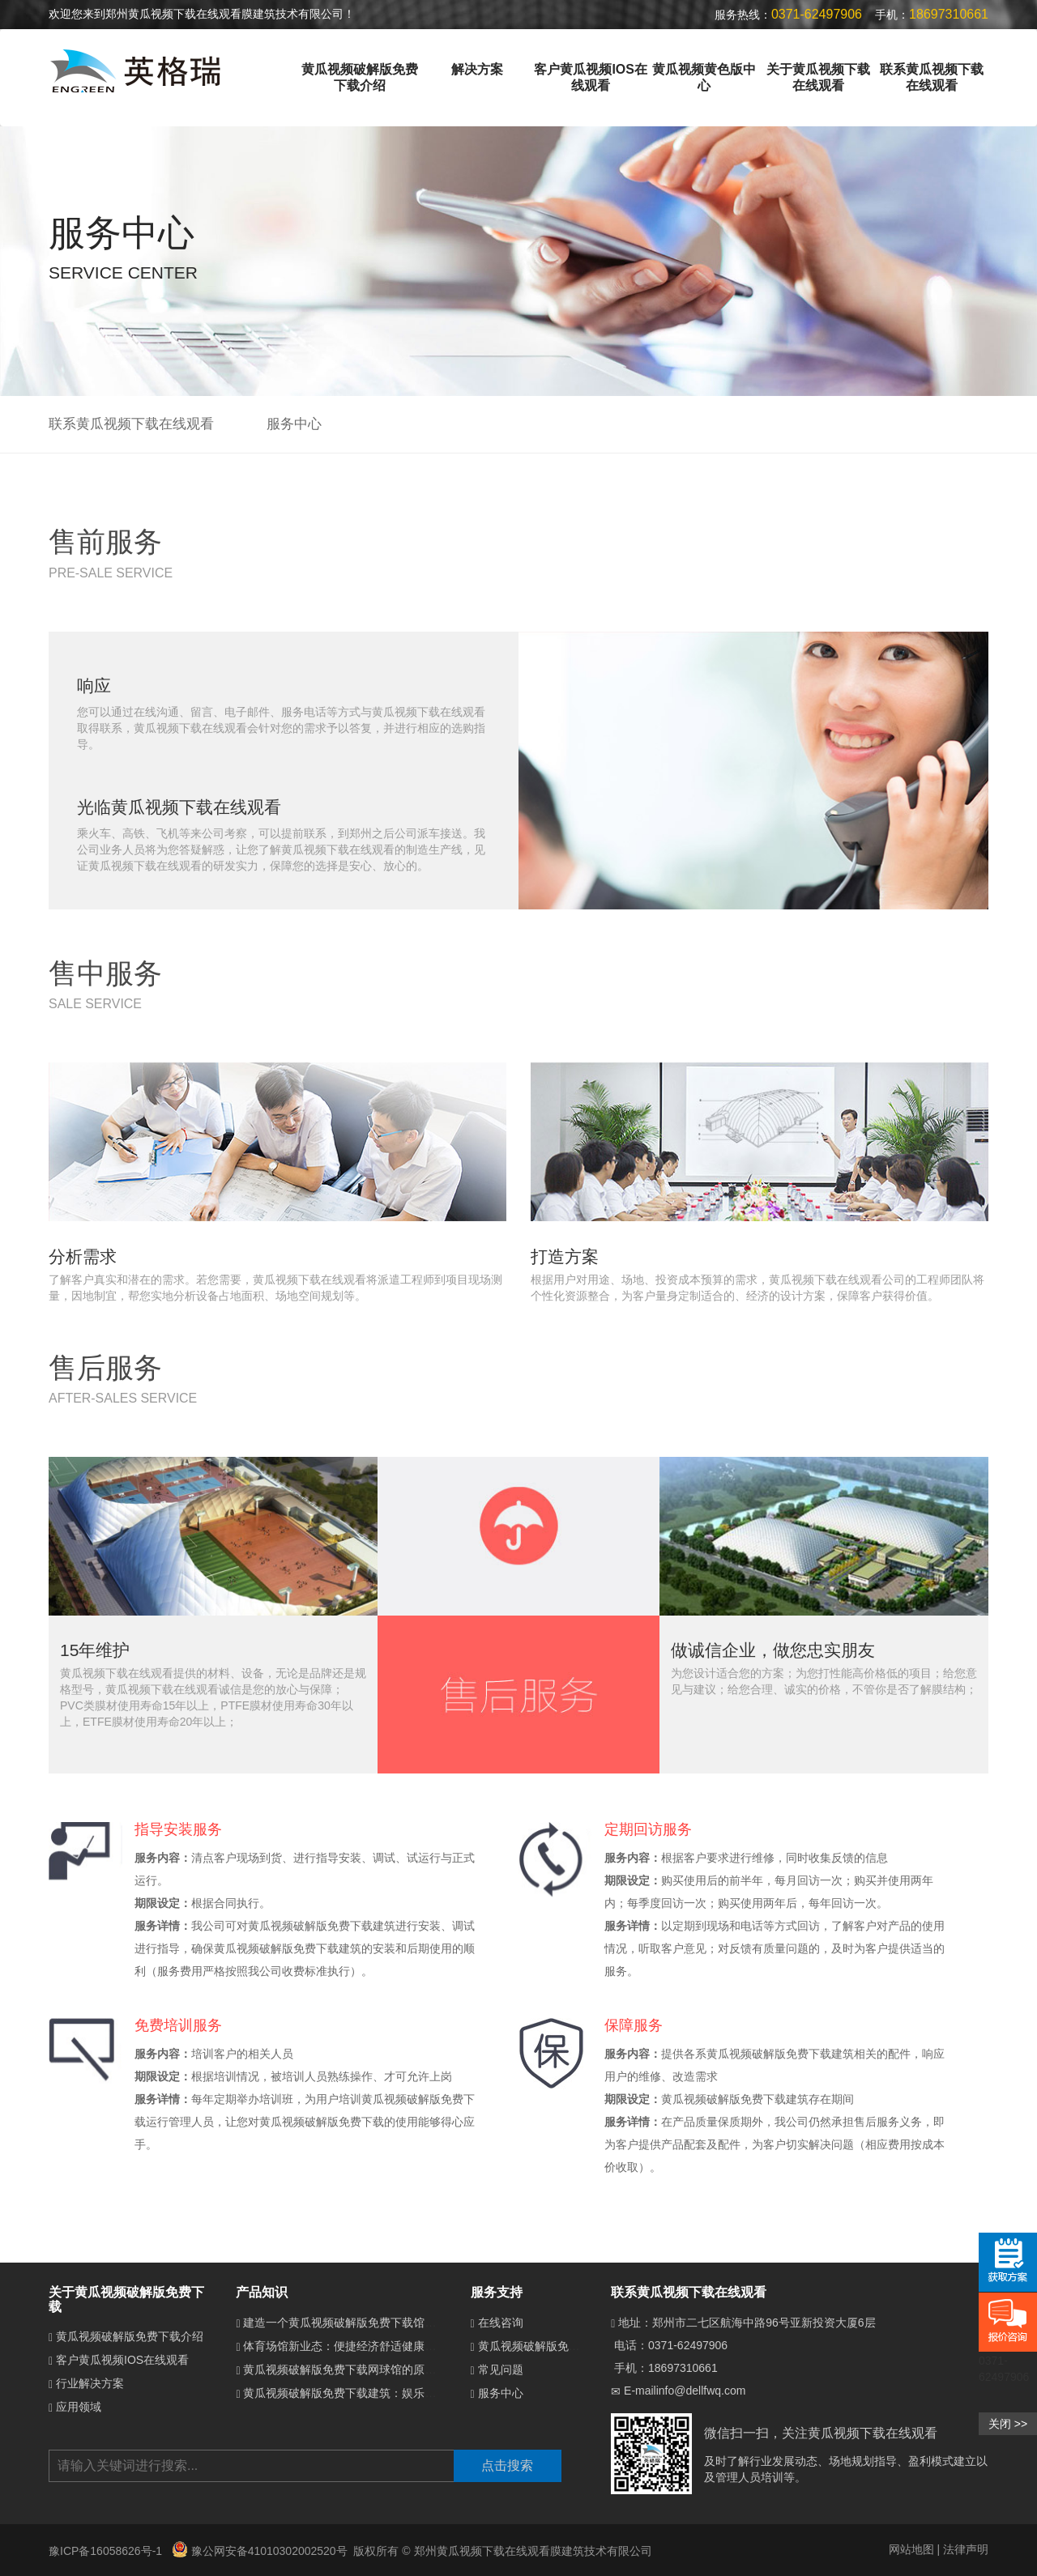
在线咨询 (500, 2322)
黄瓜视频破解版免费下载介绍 (359, 77)
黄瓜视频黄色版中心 (704, 77)
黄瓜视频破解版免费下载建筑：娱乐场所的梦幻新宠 (373, 2393)
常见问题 (500, 2369)
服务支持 (497, 2292)
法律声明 (965, 2549)
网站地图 (911, 2549)
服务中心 (294, 424)
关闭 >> (1007, 2423)
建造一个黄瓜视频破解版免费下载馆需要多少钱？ (368, 2322)
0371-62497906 (688, 2345)
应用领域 (78, 2406)
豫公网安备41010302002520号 (260, 2550)
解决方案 (477, 69)
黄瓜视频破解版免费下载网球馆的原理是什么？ (362, 2369)
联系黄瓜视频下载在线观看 (932, 77)
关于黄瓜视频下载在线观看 (818, 77)
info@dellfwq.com (701, 2390)
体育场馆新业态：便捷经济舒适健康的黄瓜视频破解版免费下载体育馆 (419, 2346)
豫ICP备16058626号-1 (107, 2550)
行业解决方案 (90, 2383)
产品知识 (262, 2292)
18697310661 (683, 2367)
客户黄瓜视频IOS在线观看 (590, 77)
